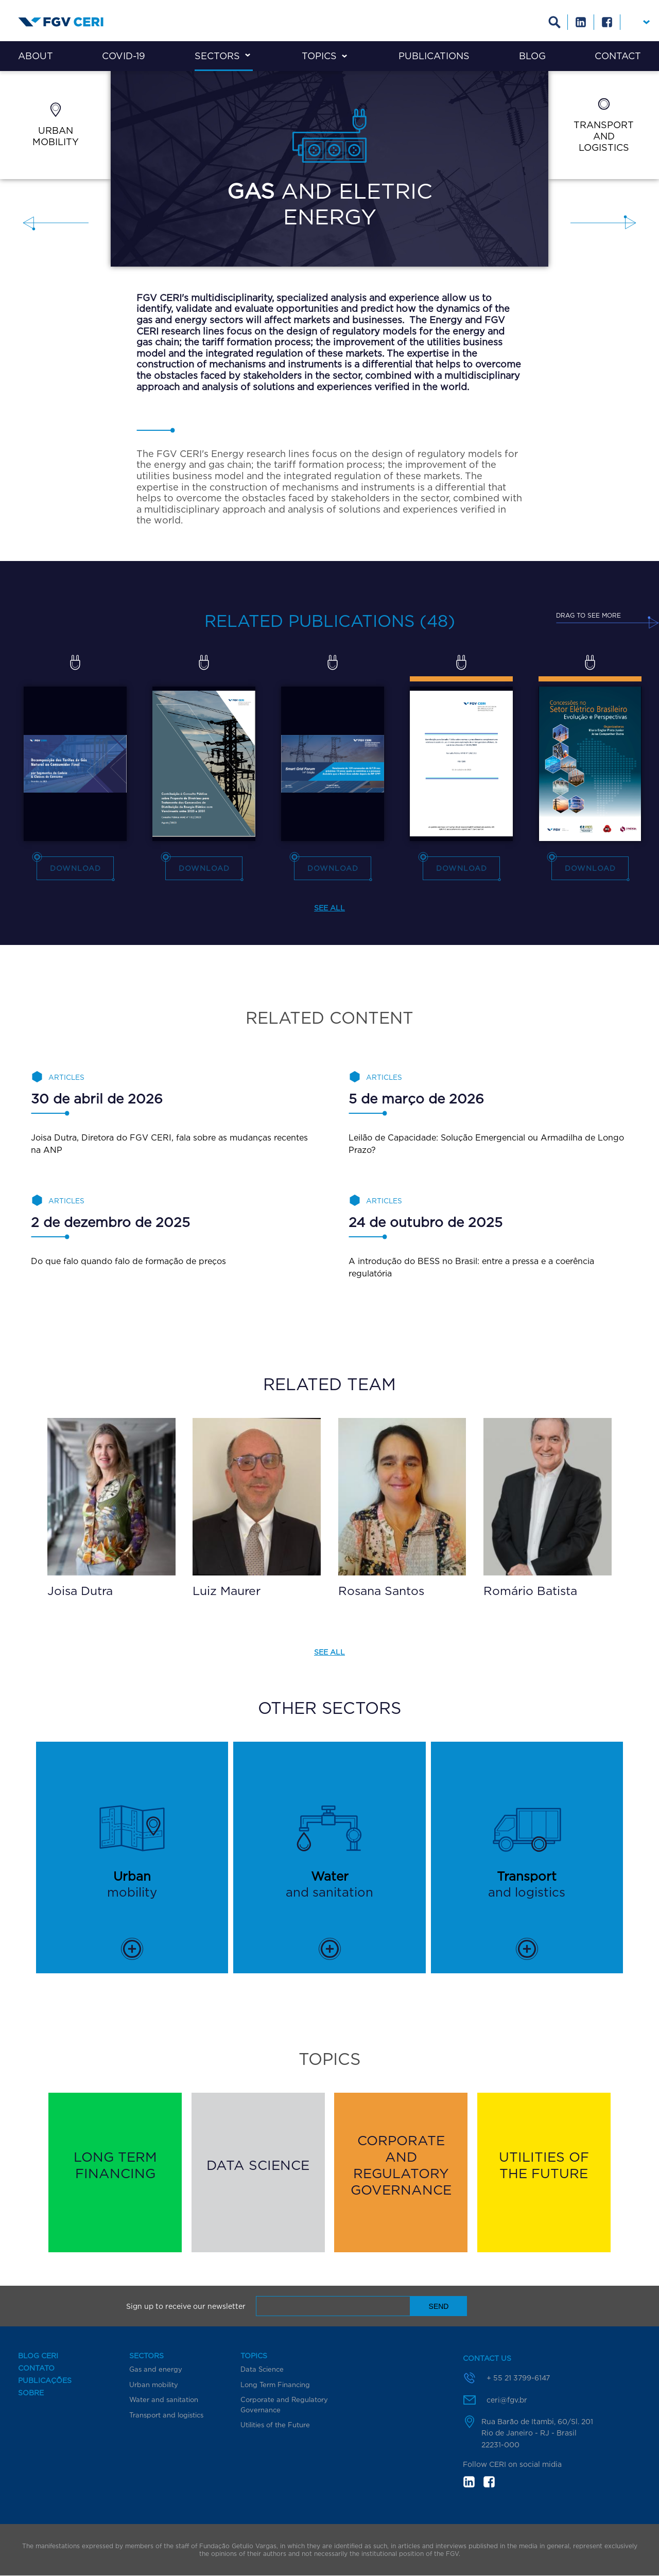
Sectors (217, 56)
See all (329, 908)
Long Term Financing (275, 2384)
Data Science (262, 2369)
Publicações (45, 2380)
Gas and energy (155, 2369)
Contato (36, 2368)
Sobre (31, 2392)
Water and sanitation (163, 2399)
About (35, 56)
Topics (319, 56)
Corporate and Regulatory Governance (284, 2404)
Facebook (607, 22)
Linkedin (581, 22)
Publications (434, 56)
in (469, 2482)
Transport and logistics (166, 2415)
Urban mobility (153, 2384)
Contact (618, 56)
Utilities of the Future (275, 2424)
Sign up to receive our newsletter (186, 2306)
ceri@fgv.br (507, 2400)
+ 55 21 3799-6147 (518, 2377)
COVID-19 (123, 56)
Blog (532, 56)
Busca (555, 22)
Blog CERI (38, 2355)
